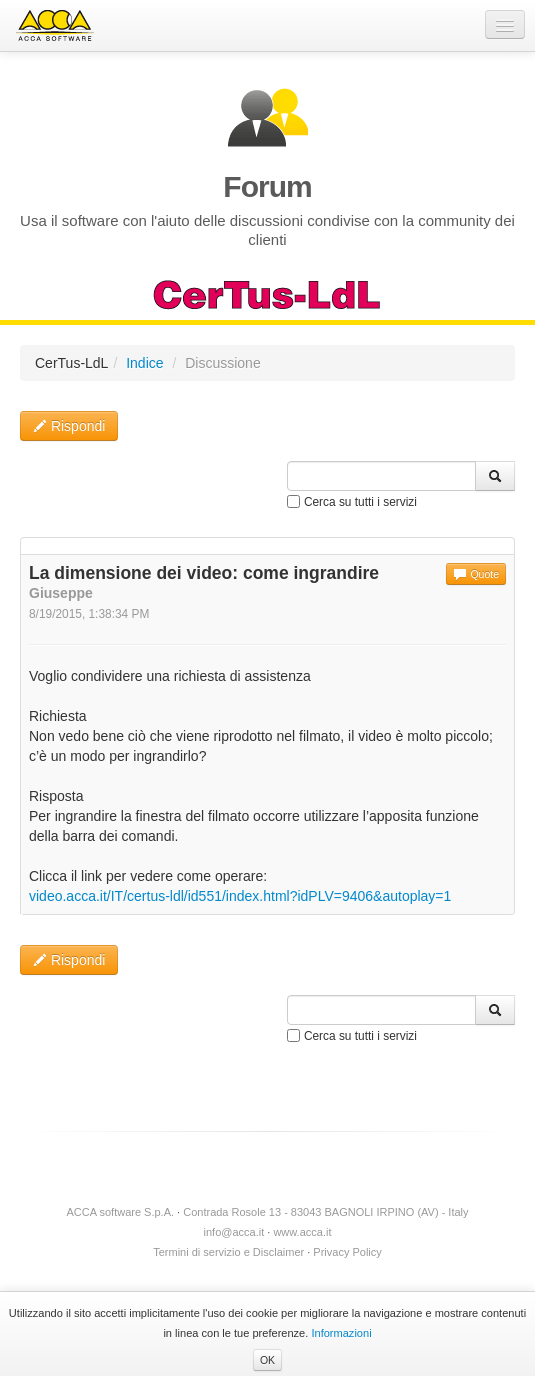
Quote (476, 574)
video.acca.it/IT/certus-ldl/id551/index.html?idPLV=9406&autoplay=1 (240, 896)
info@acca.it (234, 1232)
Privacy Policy (347, 1252)
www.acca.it (302, 1232)
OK (267, 1360)
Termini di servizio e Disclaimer (228, 1252)
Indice (144, 363)
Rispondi (69, 426)
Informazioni (341, 1333)
